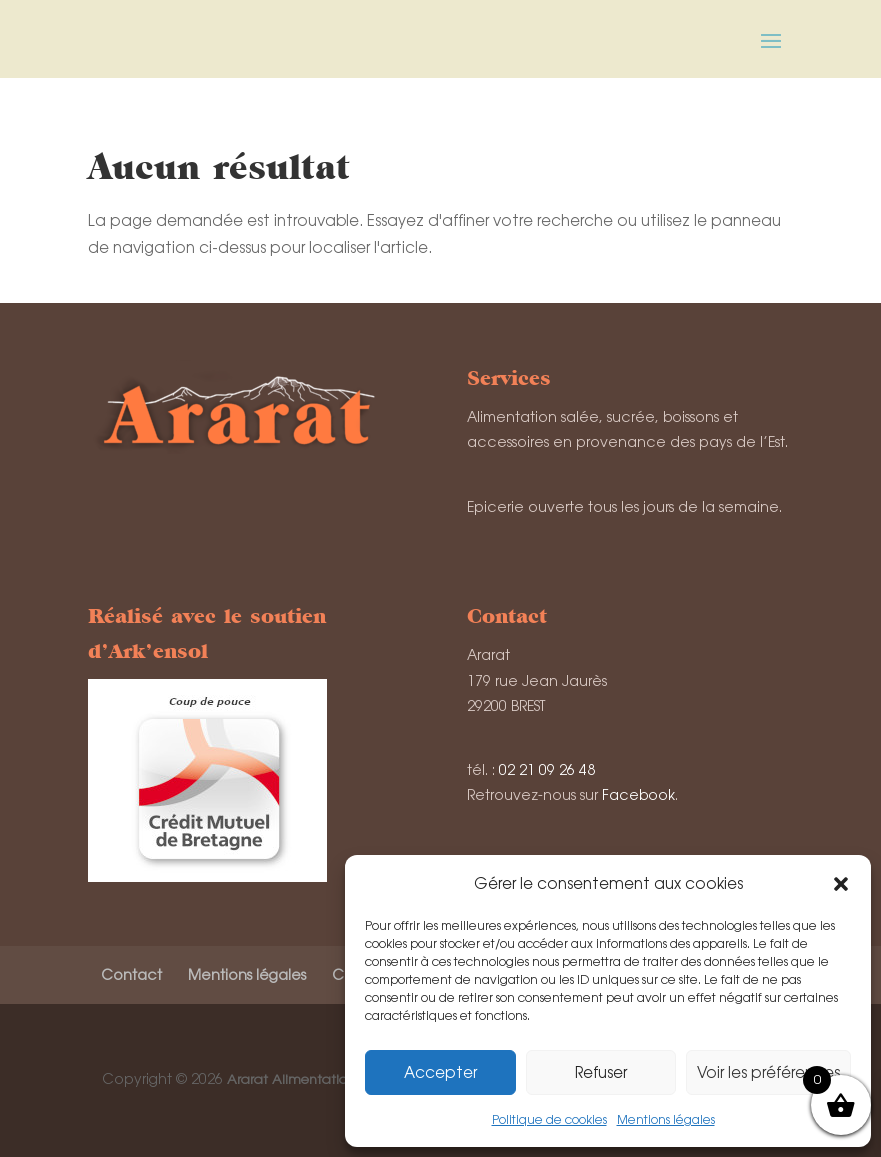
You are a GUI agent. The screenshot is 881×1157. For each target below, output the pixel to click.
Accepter (440, 1072)
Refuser (601, 1072)
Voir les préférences (768, 1072)
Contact (131, 975)
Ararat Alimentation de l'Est (314, 1079)
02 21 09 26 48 (547, 770)
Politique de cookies (549, 1120)
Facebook (638, 795)
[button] (841, 884)
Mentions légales (666, 1120)
